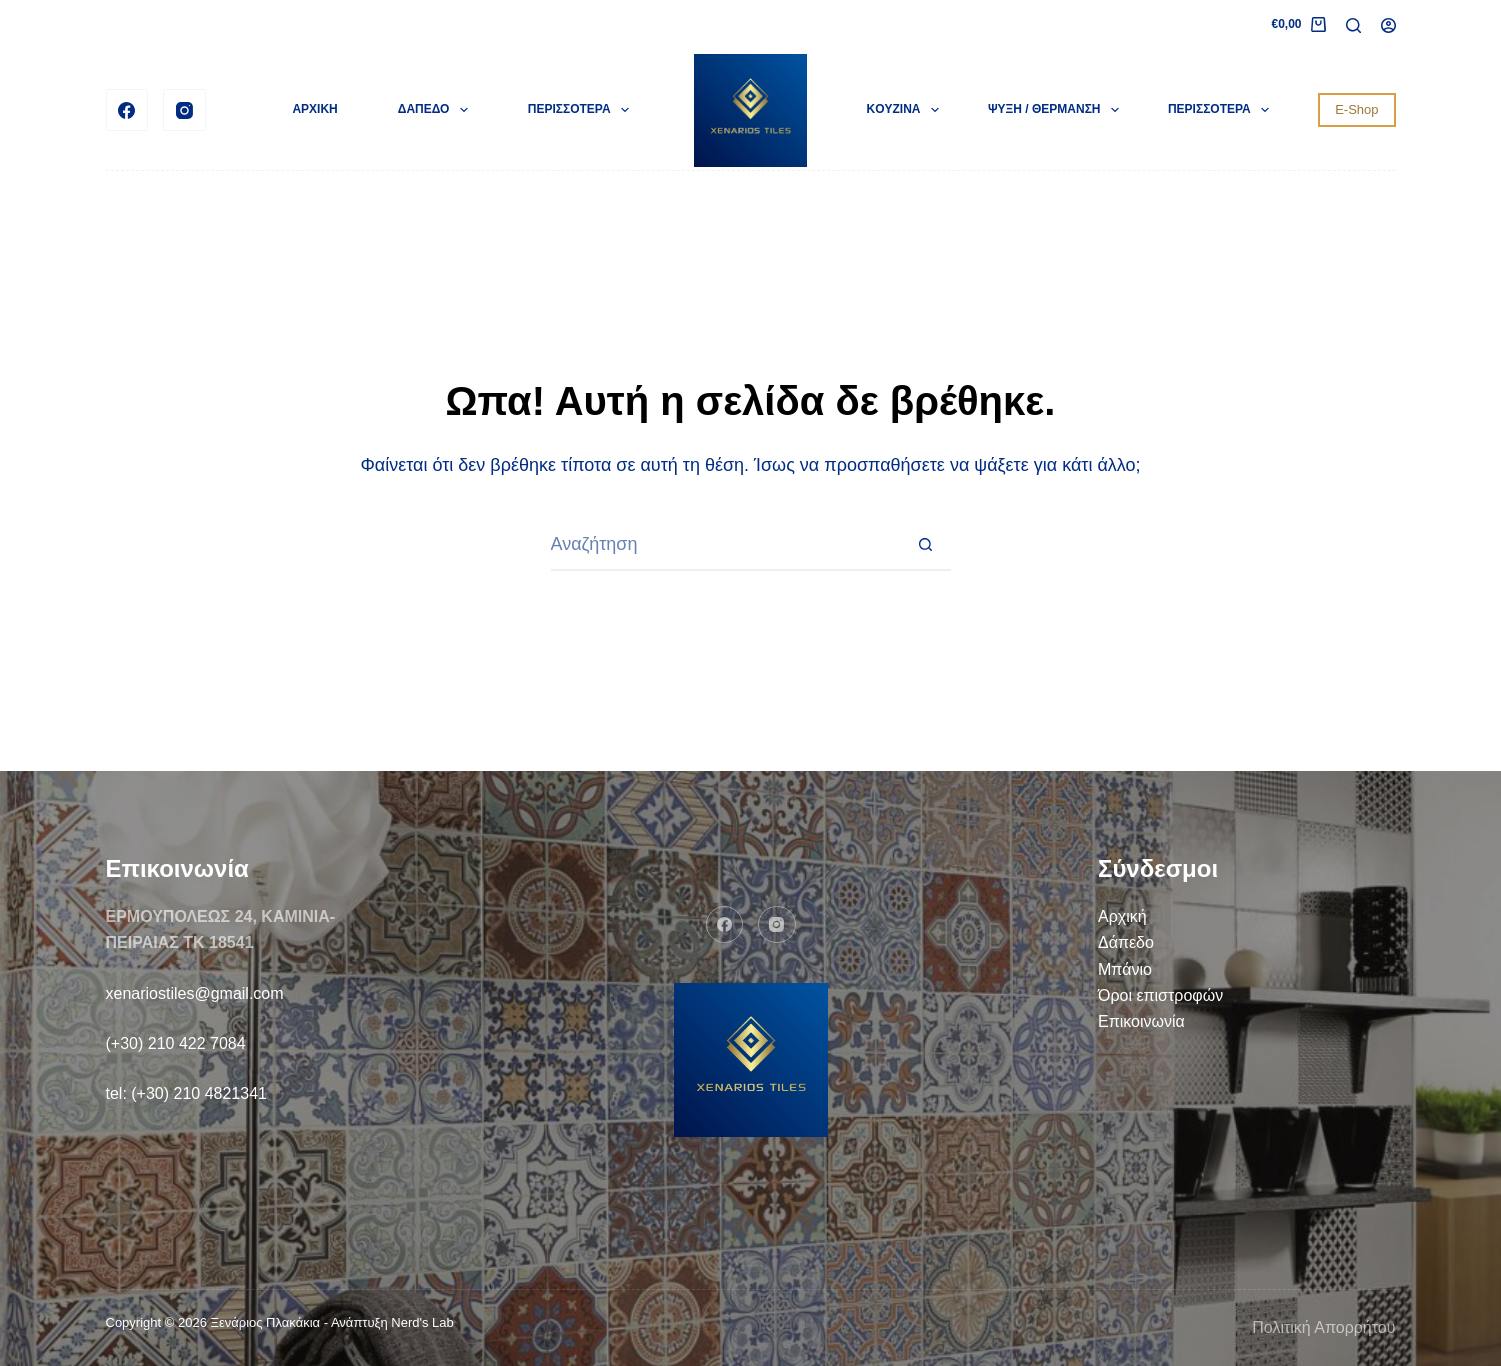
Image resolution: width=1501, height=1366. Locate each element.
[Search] (1353, 25)
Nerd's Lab (422, 1322)
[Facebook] (127, 110)
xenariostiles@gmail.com (195, 993)
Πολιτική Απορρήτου (1323, 1327)
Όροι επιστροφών (1160, 995)
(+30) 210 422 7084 (176, 1043)
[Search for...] (726, 546)
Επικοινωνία (1141, 1021)
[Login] (1388, 25)
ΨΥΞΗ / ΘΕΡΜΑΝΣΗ (1057, 110)
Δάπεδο (1126, 942)
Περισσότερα (582, 110)
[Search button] (926, 546)
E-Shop (1356, 109)
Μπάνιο (1125, 969)
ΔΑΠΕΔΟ (437, 110)
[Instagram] (184, 110)
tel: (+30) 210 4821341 (186, 1093)
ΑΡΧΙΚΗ (314, 109)
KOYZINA (907, 110)
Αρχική (1122, 916)
